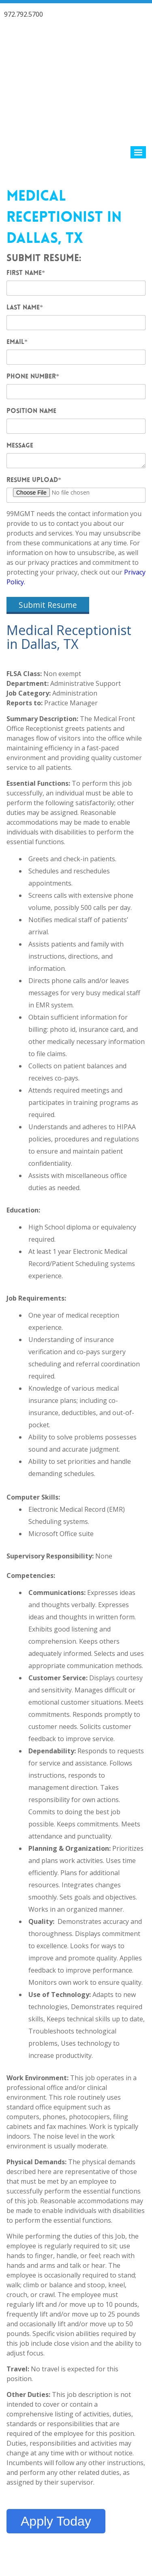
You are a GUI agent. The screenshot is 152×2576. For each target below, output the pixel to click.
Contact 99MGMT (76, 2541)
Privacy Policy (121, 2527)
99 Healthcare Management (71, 2527)
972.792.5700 (23, 14)
